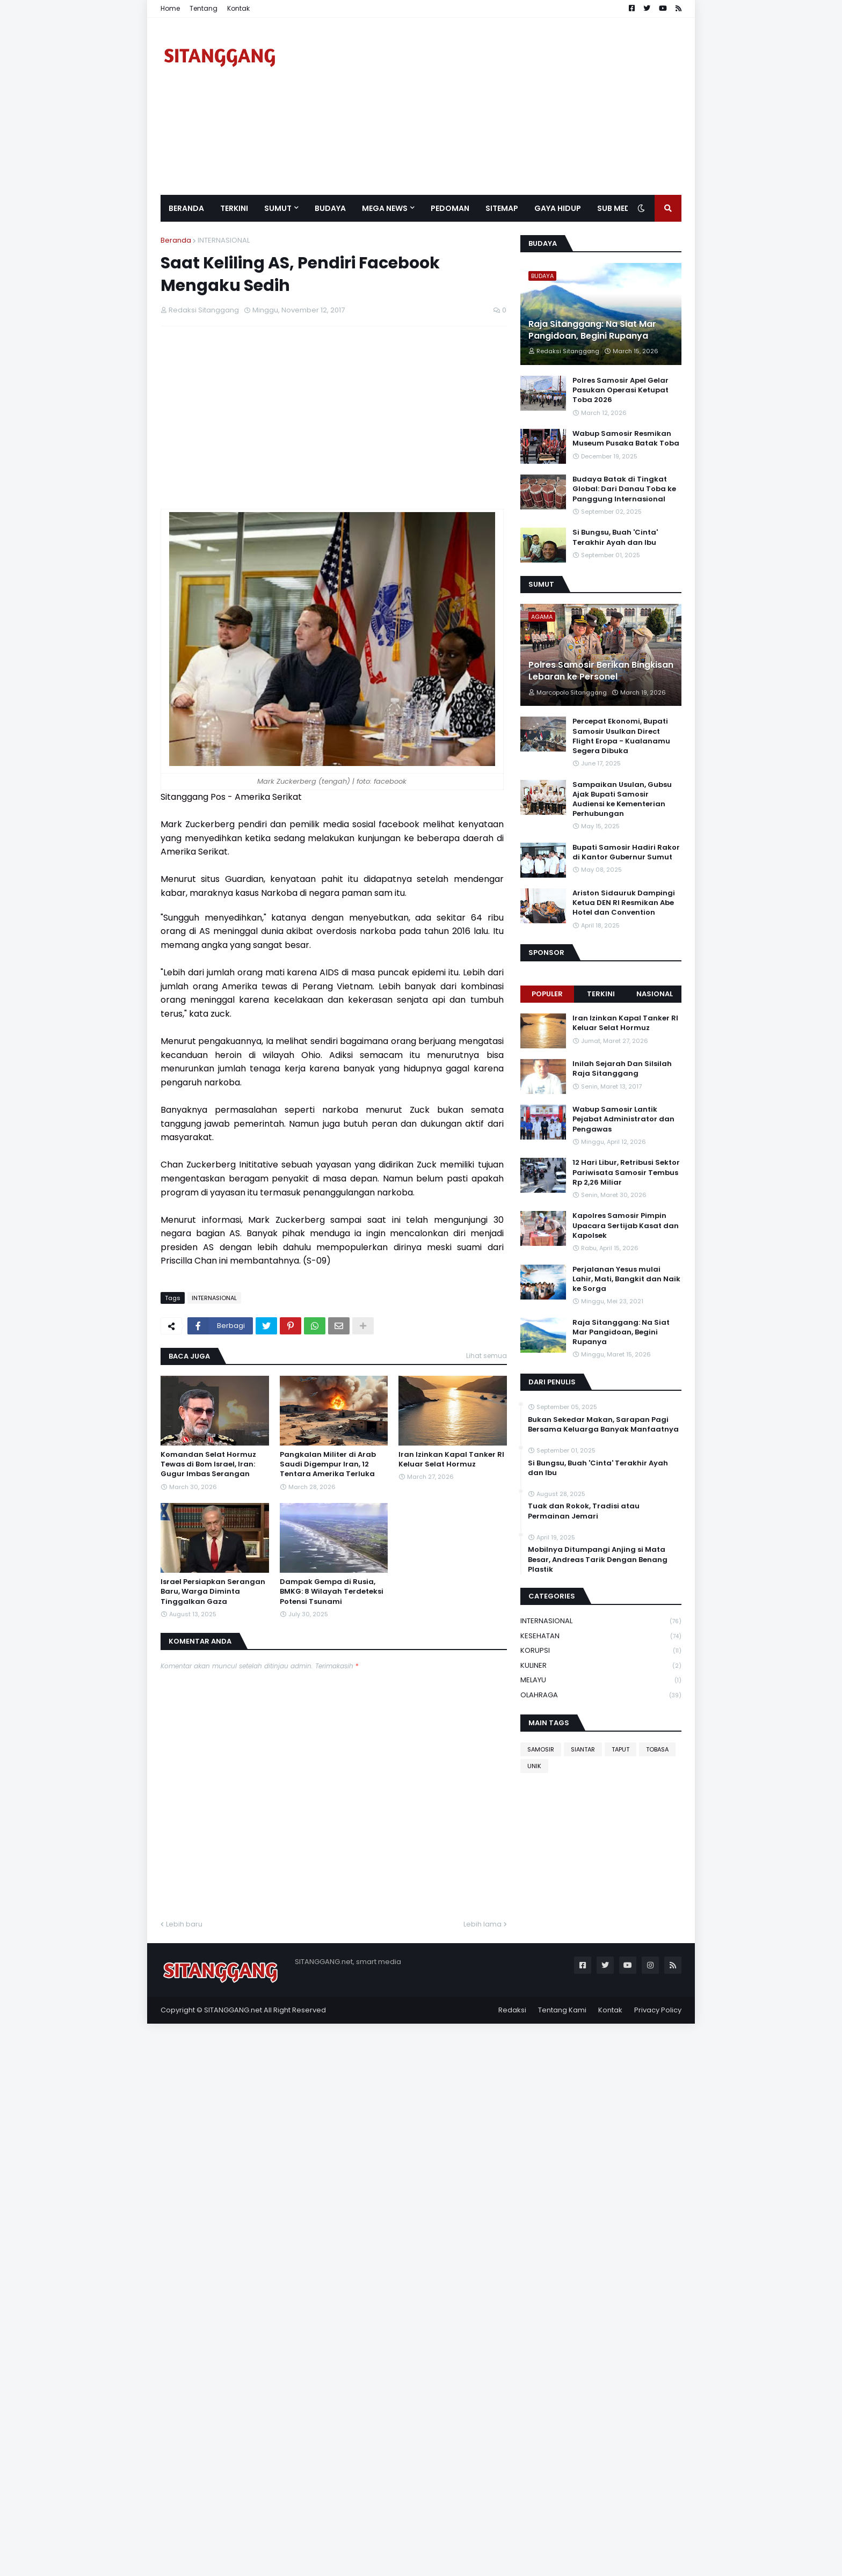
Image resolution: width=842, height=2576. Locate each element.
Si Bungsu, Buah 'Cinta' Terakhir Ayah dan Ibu (615, 537)
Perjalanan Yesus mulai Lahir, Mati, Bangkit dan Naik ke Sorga (626, 1279)
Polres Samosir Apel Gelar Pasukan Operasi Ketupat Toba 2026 (620, 390)
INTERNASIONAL (224, 240)
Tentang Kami (562, 2010)
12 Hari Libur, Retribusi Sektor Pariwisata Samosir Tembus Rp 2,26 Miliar (626, 1172)
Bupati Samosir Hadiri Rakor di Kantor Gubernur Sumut (626, 852)
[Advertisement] (486, 106)
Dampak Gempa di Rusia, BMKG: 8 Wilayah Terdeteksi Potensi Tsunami (331, 1591)
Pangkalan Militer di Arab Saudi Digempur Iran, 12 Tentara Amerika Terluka (328, 1464)
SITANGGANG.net (233, 2010)
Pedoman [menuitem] (450, 208)
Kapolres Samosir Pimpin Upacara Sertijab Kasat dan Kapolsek (625, 1225)
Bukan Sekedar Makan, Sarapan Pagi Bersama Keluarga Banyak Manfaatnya (603, 1424)
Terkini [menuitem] (234, 208)
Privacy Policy (657, 2010)
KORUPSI (600, 1650)
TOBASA (657, 1749)
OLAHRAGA (600, 1695)
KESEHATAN (600, 1636)
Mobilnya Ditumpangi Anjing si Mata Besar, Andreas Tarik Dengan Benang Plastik (597, 1559)
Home (170, 8)
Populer (547, 994)
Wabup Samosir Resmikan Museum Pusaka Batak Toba (625, 438)
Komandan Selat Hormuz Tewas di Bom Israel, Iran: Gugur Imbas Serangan (208, 1464)
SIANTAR (583, 1749)
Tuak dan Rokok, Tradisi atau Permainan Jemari (584, 1511)
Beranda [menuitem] (186, 208)
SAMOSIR (540, 1749)
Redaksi (512, 2010)
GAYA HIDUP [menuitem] (557, 208)
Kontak (238, 8)
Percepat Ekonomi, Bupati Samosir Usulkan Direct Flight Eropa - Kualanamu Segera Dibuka (621, 736)
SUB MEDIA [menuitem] (617, 208)
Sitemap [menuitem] (501, 208)
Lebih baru (184, 1924)
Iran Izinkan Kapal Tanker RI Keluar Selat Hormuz (451, 1459)
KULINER (600, 1666)
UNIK (534, 1766)
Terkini (601, 994)
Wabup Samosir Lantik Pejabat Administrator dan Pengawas (623, 1119)
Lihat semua (486, 1355)
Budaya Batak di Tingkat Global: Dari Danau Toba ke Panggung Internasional (624, 489)
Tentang (203, 8)
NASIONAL (654, 994)
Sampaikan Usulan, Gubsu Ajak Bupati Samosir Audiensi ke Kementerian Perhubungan (622, 799)
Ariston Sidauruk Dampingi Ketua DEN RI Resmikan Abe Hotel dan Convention (623, 902)
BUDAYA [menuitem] (330, 208)
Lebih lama (482, 1924)
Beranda (176, 240)
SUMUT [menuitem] (278, 208)
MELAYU (600, 1680)
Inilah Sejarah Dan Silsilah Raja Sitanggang (622, 1068)
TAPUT (620, 1749)
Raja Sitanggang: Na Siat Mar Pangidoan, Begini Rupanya (592, 330)
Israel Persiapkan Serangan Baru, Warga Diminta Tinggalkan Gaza (213, 1591)
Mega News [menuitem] (385, 208)
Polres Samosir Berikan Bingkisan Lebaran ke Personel (600, 671)
